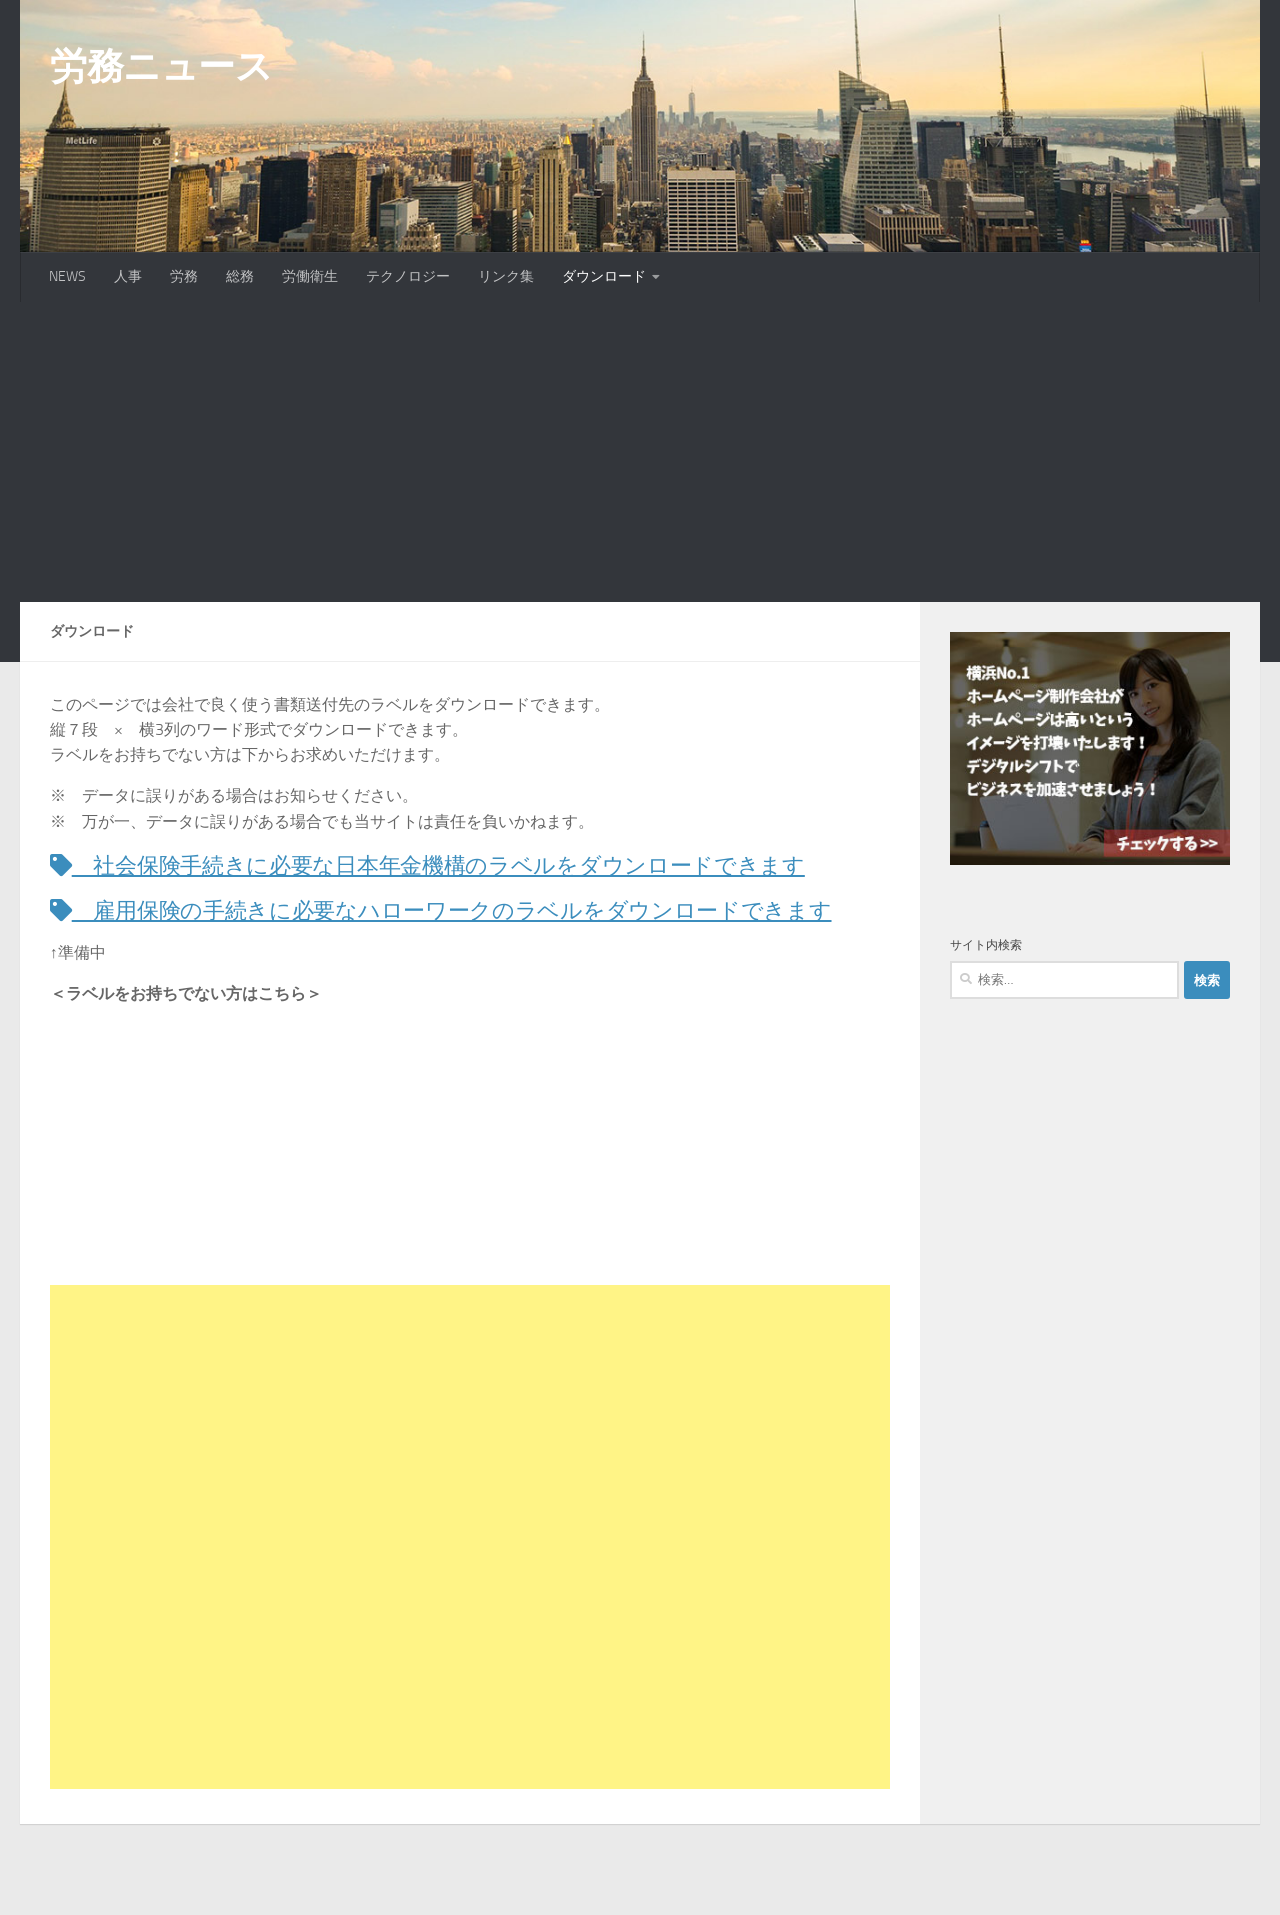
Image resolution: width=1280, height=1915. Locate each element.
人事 (128, 276)
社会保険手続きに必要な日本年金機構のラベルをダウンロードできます (461, 865)
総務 (240, 276)
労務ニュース (161, 66)
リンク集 (506, 276)
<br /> (110, 1173)
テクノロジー (408, 276)
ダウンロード (604, 276)
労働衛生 (310, 276)
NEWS (67, 276)
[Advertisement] (640, 452)
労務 (184, 276)
